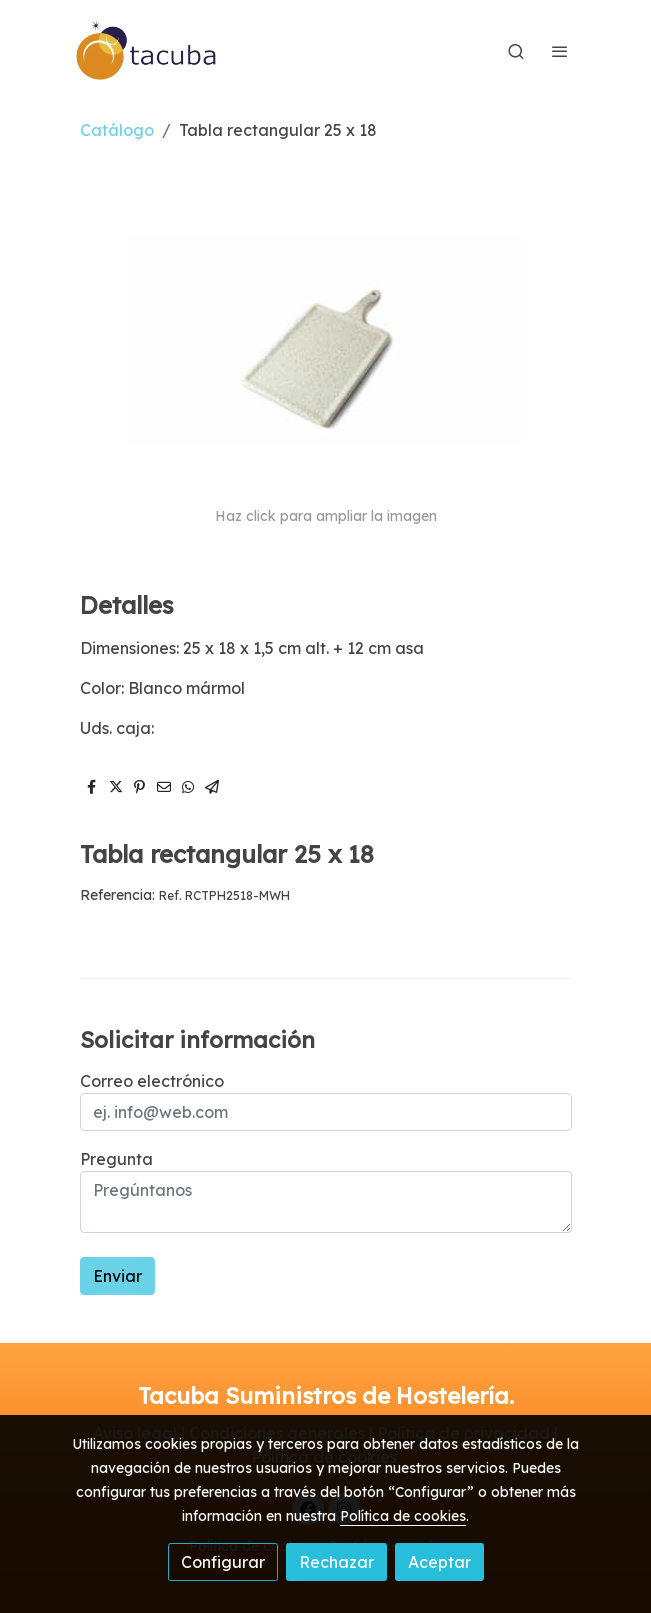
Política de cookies (403, 1516)
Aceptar (439, 1562)
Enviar (117, 1276)
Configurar (223, 1562)
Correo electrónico (152, 1081)
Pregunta (116, 1159)
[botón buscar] (516, 51)
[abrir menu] (560, 51)
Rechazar (336, 1562)
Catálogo (117, 130)
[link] (147, 51)
